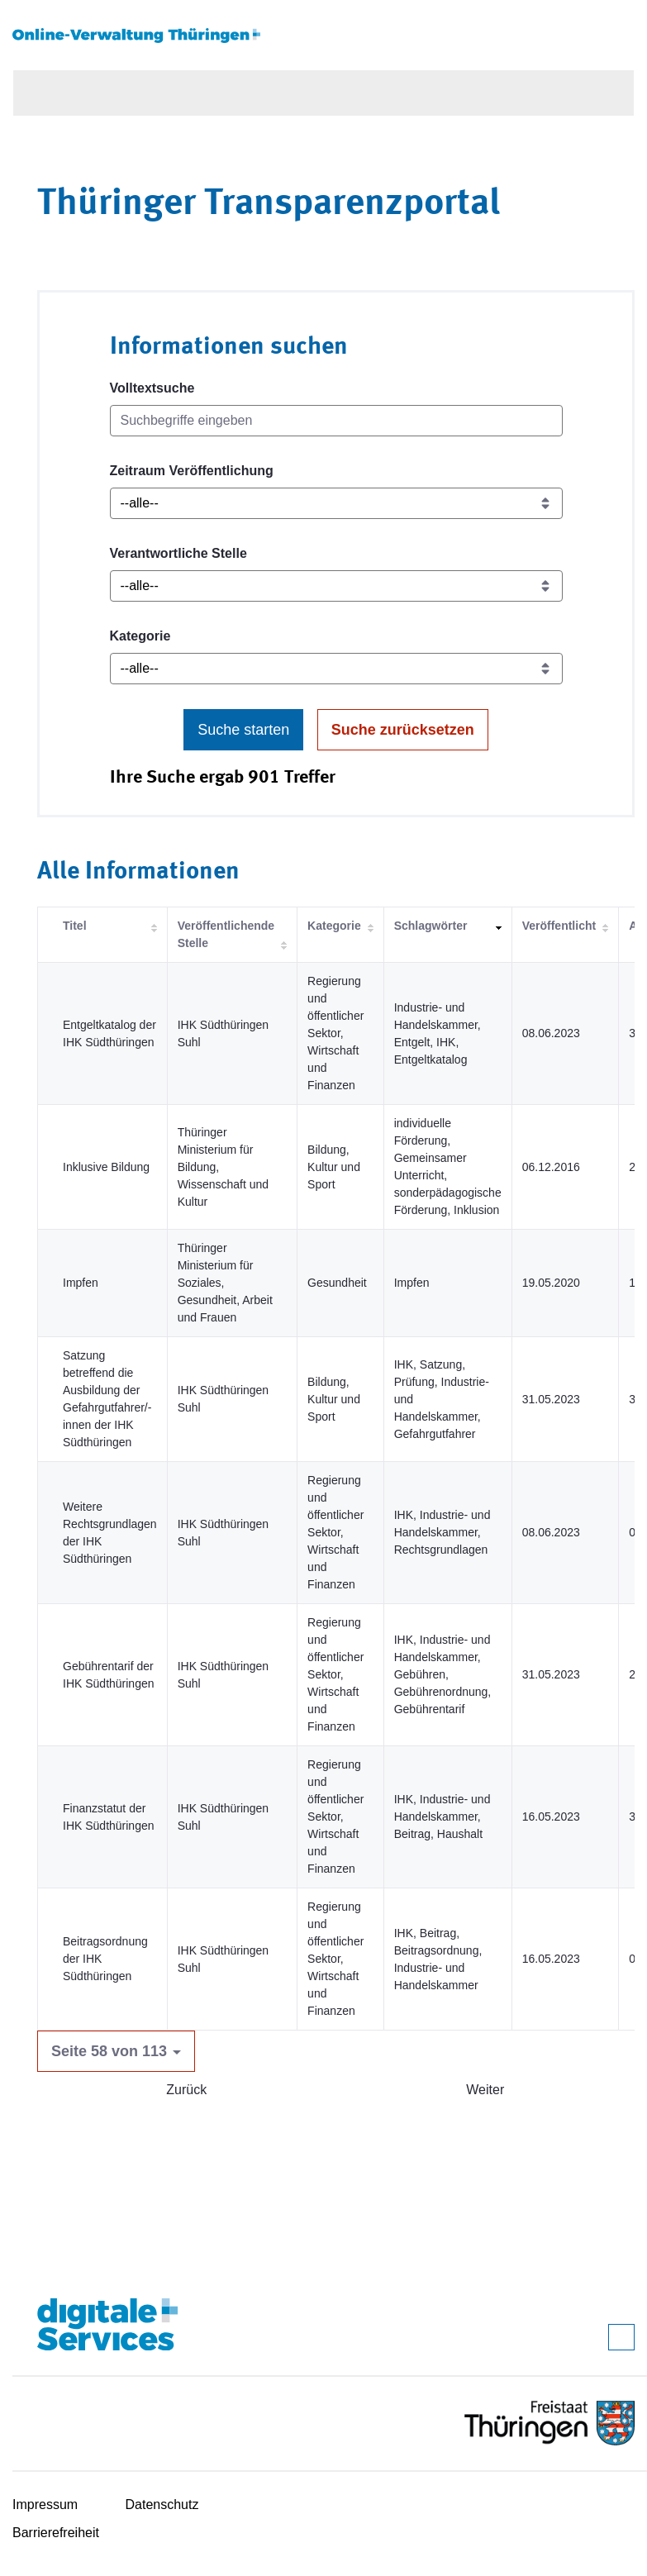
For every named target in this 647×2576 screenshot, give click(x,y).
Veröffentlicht (559, 925)
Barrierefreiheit (55, 2533)
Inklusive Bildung (106, 1167)
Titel (75, 925)
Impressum (45, 2504)
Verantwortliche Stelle (178, 553)
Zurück (186, 2090)
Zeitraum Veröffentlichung (192, 471)
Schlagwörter (431, 925)
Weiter (485, 2090)
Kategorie (140, 636)
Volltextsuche (152, 388)
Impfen (80, 1282)
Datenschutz (162, 2504)
